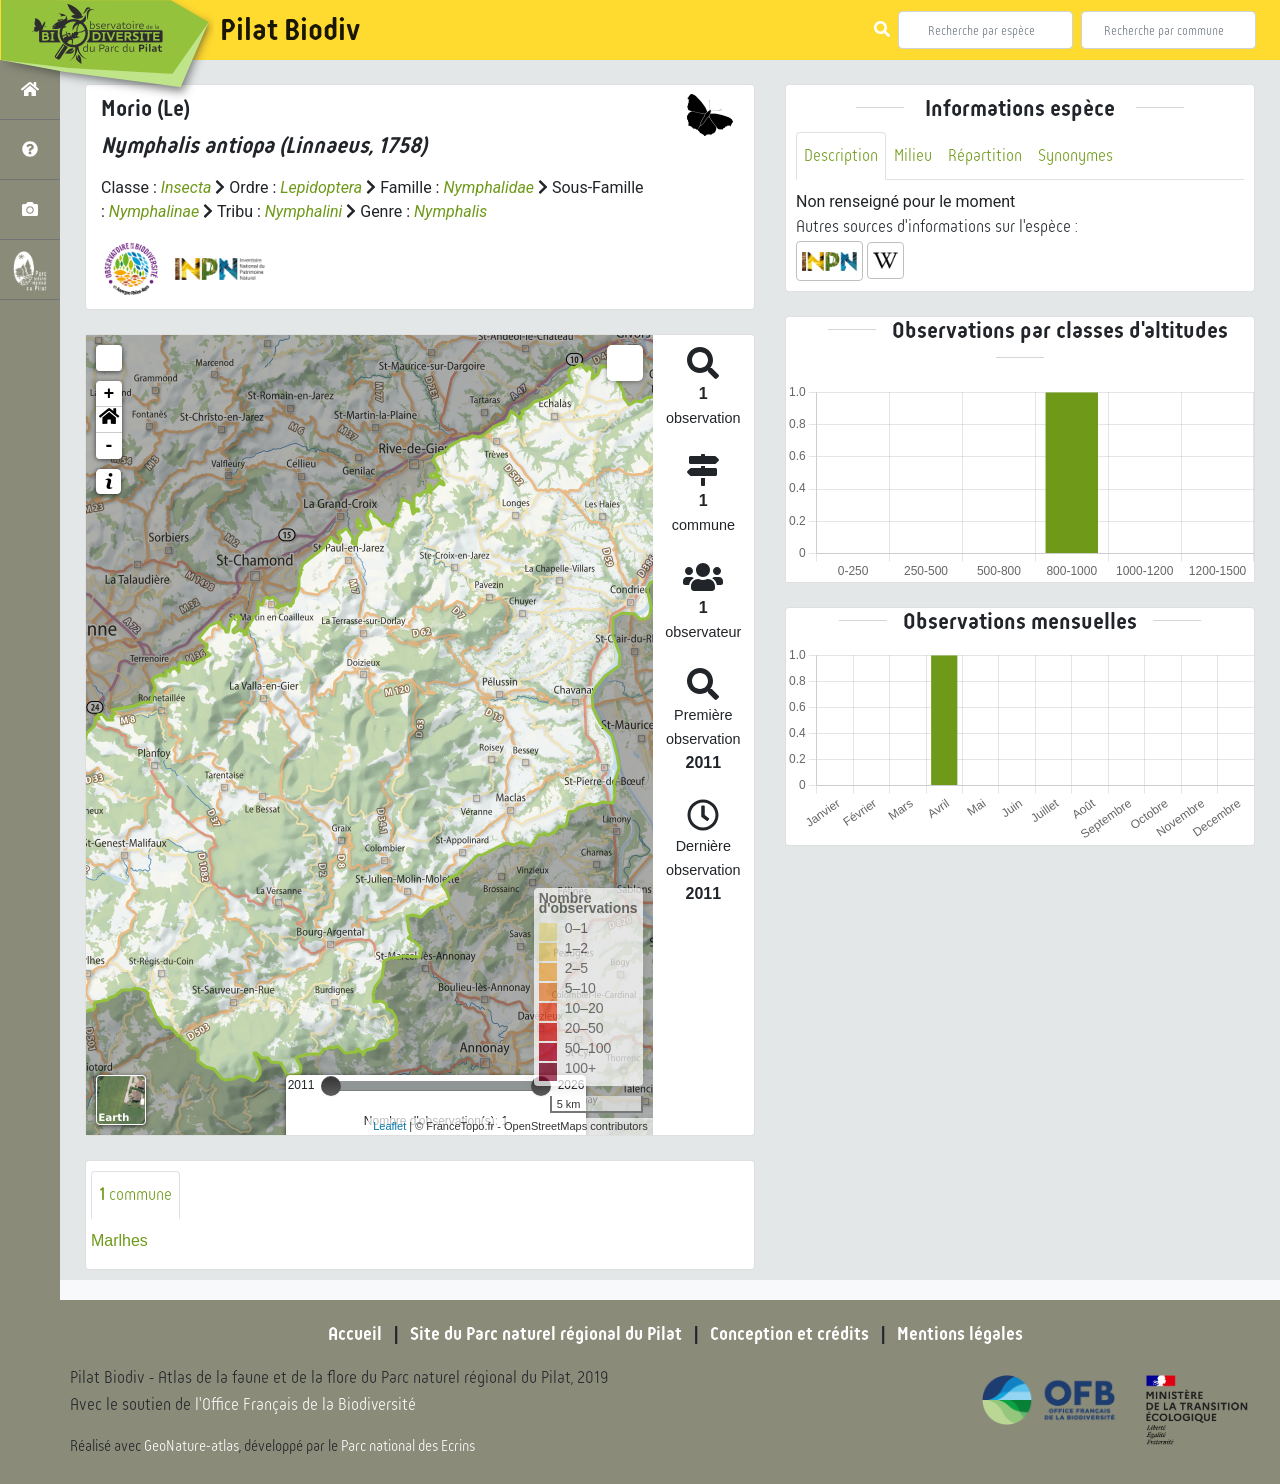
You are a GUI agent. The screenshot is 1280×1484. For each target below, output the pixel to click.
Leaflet (389, 1126)
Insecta (186, 187)
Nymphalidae (489, 187)
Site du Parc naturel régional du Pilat (546, 1334)
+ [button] (109, 394)
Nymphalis (450, 211)
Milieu (913, 155)
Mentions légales (960, 1334)
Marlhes (119, 1240)
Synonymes (1075, 155)
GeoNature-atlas (191, 1446)
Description (841, 155)
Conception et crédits (789, 1334)
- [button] (109, 446)
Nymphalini (304, 211)
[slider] (331, 1086)
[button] (109, 420)
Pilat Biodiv (290, 30)
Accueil (355, 1334)
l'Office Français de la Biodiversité (306, 1404)
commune (135, 1194)
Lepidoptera (321, 187)
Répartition (985, 155)
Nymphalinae (154, 211)
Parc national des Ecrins (408, 1446)
